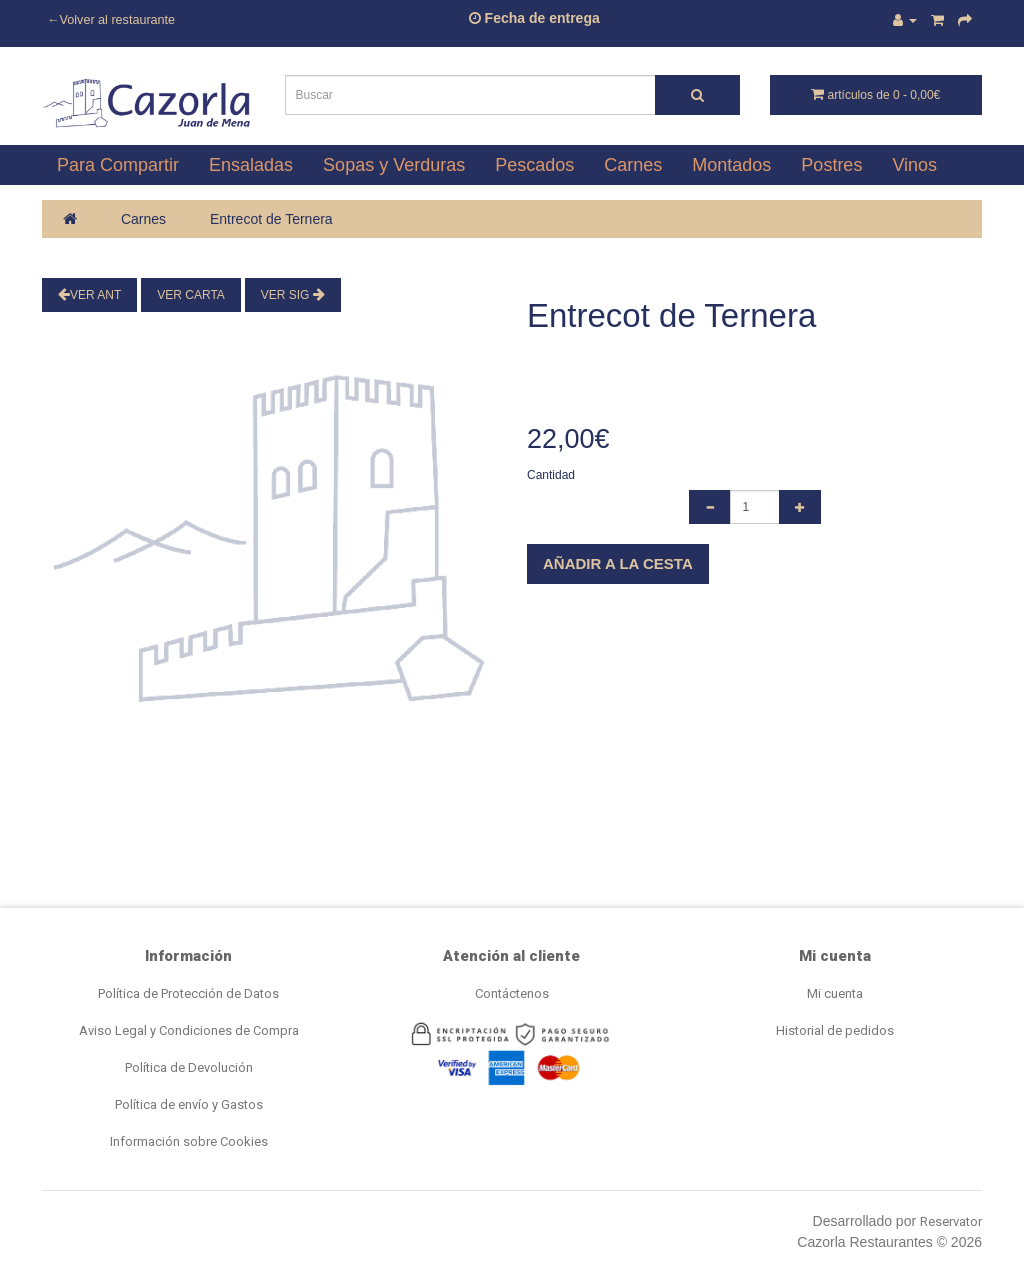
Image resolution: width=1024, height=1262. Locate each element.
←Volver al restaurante (111, 20)
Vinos (914, 165)
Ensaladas (251, 165)
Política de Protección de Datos (188, 993)
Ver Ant (89, 294)
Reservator (951, 1221)
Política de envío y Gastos (189, 1104)
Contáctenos (512, 993)
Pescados (534, 165)
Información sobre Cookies (189, 1141)
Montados (731, 165)
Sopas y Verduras (394, 165)
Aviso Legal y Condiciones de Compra (189, 1030)
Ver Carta (191, 295)
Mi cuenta (835, 993)
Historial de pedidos (835, 1030)
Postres (831, 165)
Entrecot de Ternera (271, 219)
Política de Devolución (189, 1067)
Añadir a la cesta (618, 563)
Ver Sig (293, 294)
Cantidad (551, 475)
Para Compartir (118, 165)
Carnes (633, 165)
